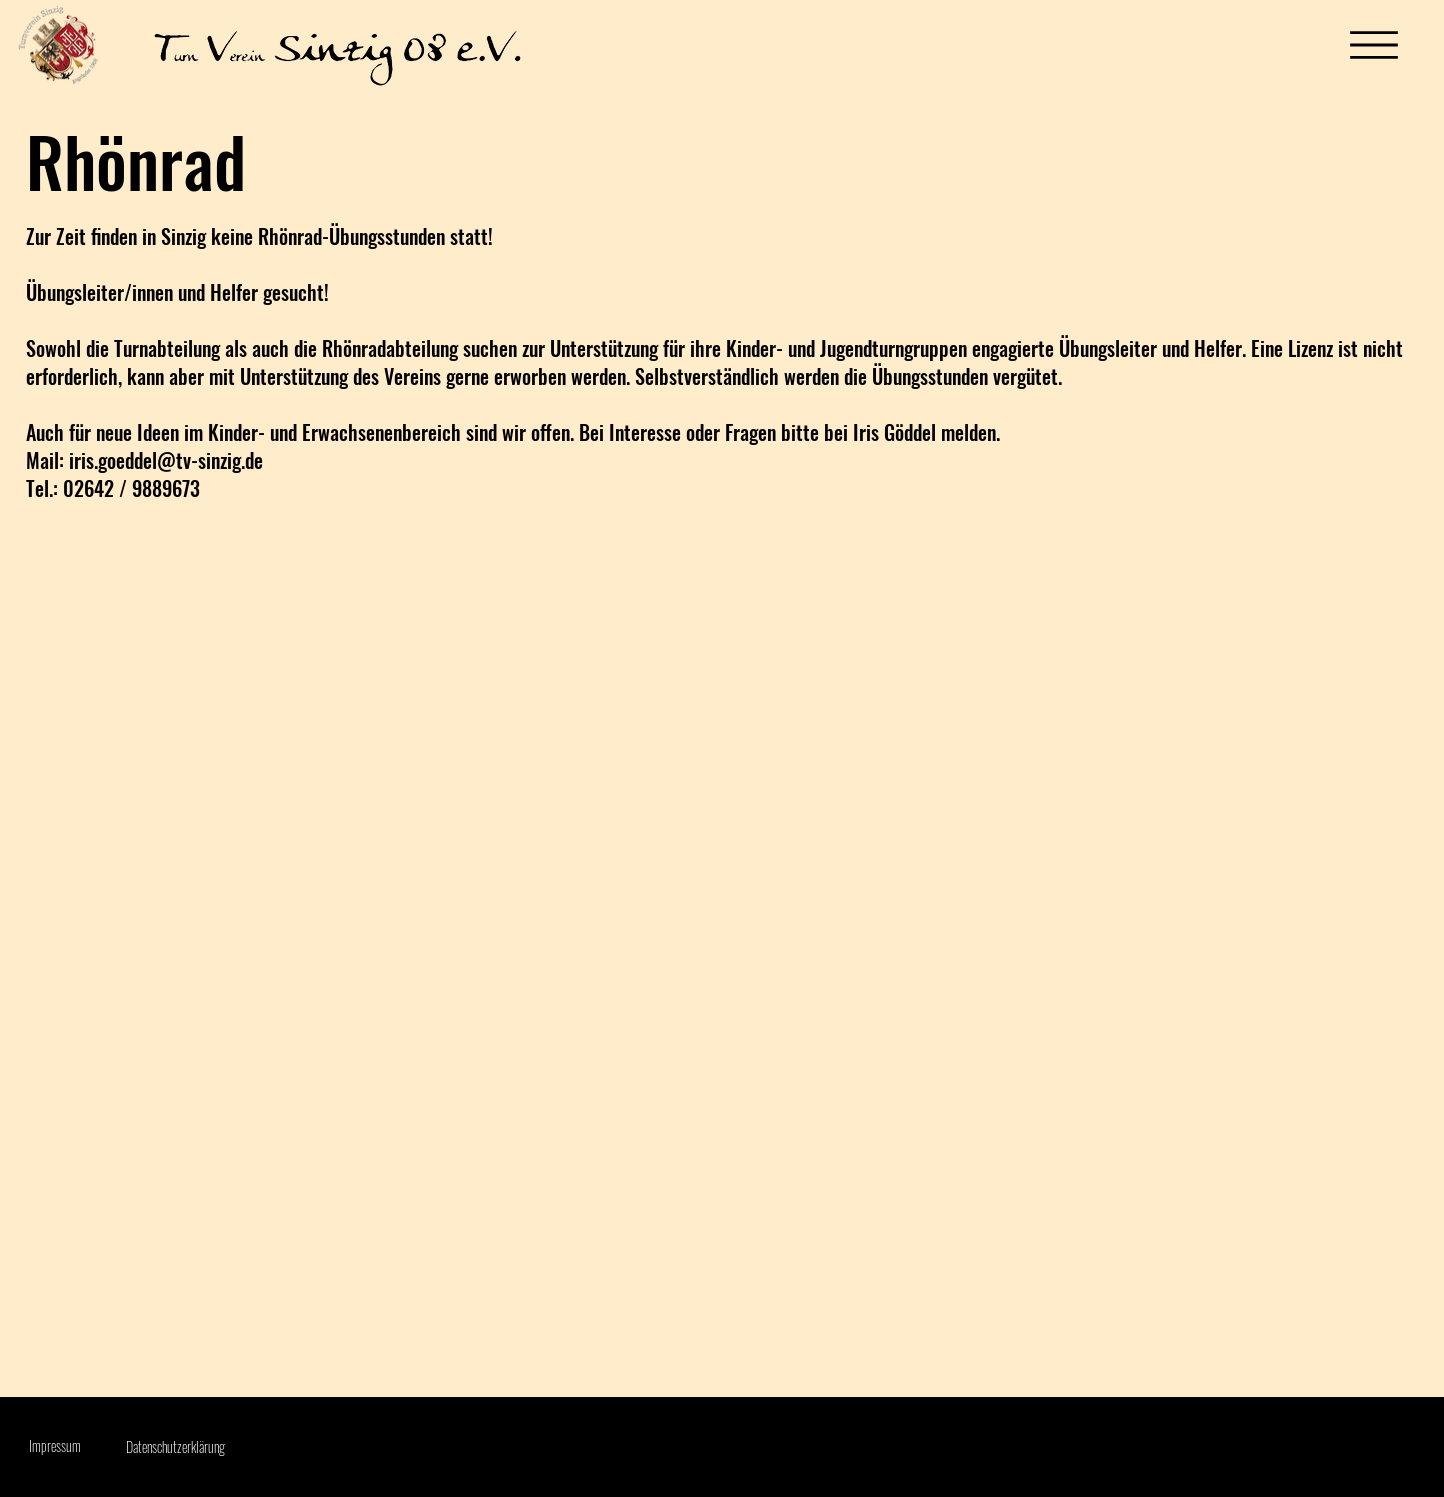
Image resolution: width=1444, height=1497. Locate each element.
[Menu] (1374, 45)
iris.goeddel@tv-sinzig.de (166, 460)
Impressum (55, 1445)
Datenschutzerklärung (175, 1446)
